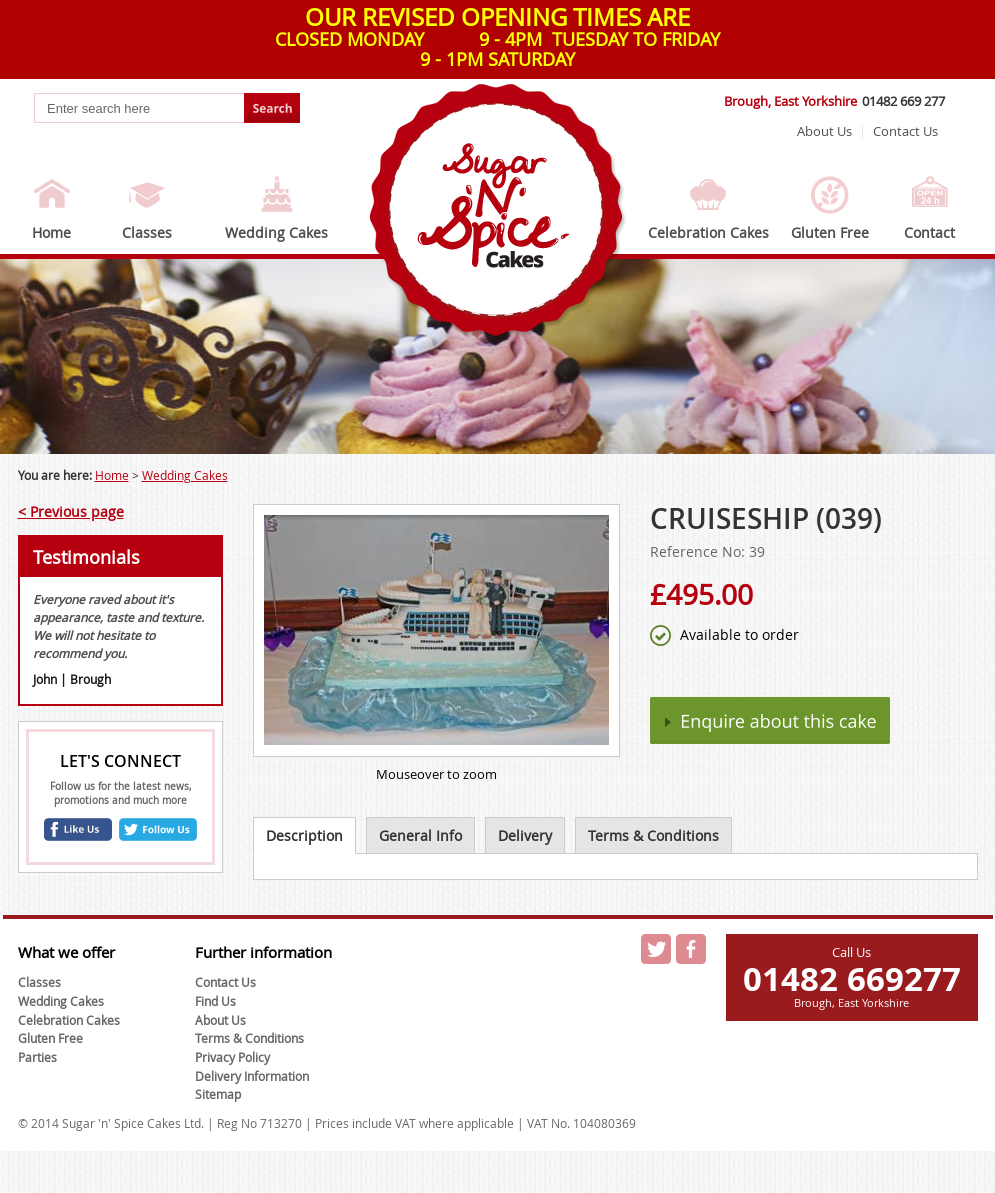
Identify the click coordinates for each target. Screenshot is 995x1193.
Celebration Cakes (708, 232)
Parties (37, 1057)
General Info (420, 835)
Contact (929, 232)
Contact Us (905, 131)
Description (304, 835)
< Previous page (71, 511)
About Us (824, 131)
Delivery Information (252, 1076)
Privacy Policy (232, 1057)
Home (51, 232)
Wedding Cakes (276, 232)
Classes (147, 232)
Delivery (525, 835)
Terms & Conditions (653, 835)
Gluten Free (830, 232)
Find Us (215, 1001)
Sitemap (218, 1094)
